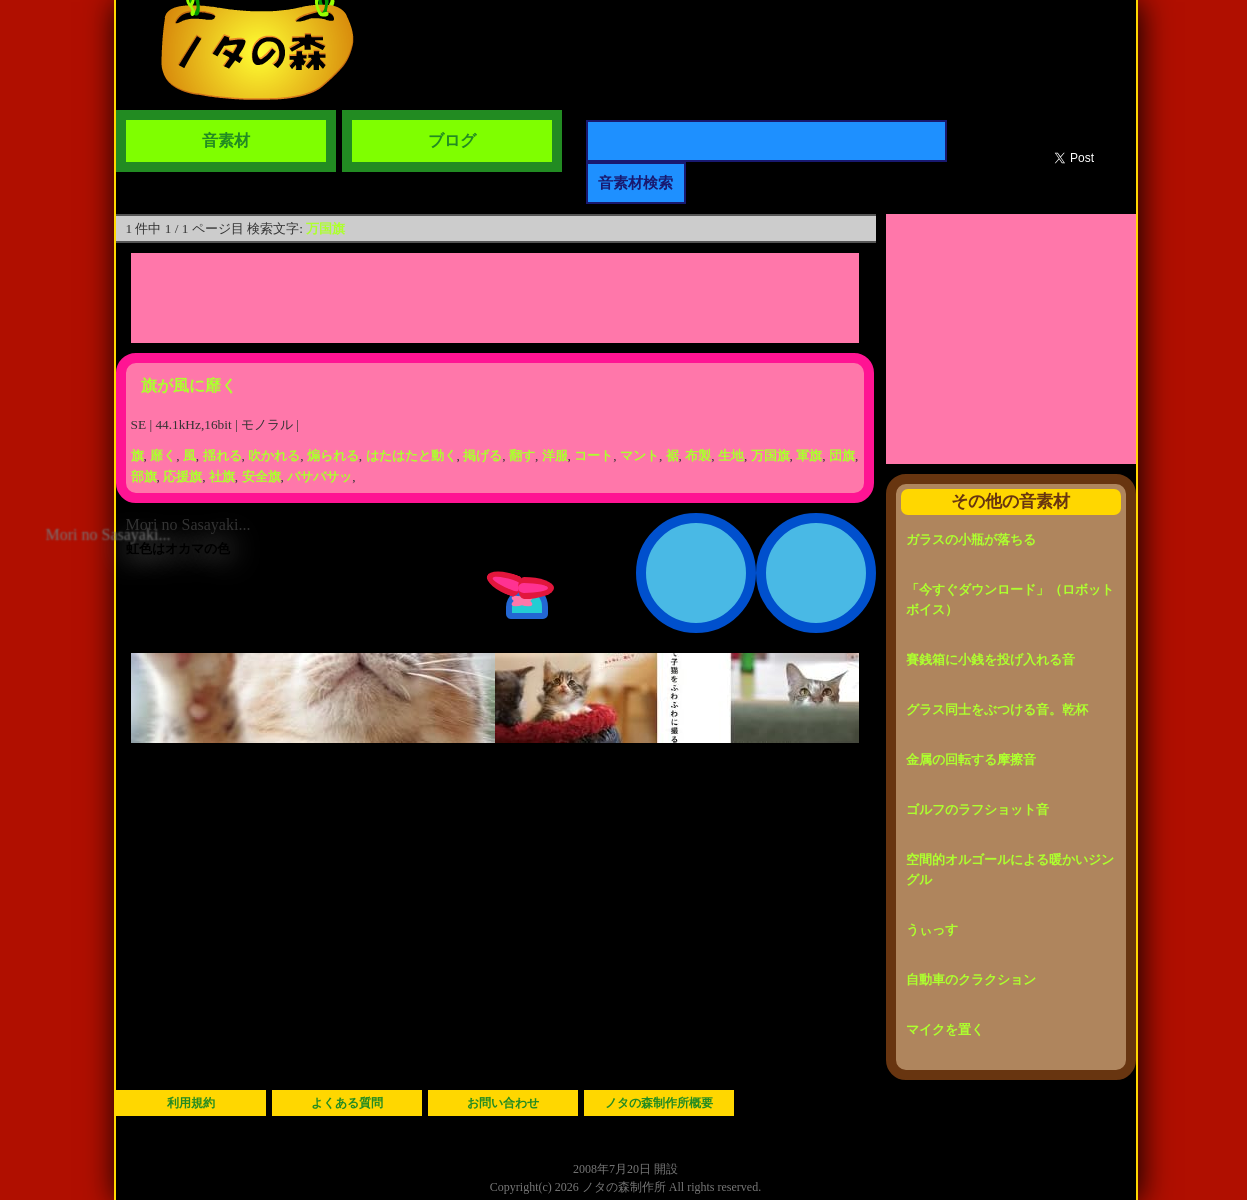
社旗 (222, 476)
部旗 (144, 476)
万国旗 (325, 228)
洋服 (555, 455)
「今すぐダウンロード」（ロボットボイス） (1010, 599)
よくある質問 (347, 1103)
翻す (522, 455)
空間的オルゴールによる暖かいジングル (1010, 869)
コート (593, 455)
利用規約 (191, 1103)
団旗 (842, 455)
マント (639, 455)
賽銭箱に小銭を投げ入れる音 (990, 659)
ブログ (452, 140)
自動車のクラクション (971, 979)
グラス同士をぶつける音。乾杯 (997, 709)
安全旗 (261, 476)
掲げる (482, 455)
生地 (731, 455)
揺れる (222, 455)
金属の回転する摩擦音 (971, 759)
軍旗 (809, 455)
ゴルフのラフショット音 (977, 809)
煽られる (333, 455)
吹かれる (274, 455)
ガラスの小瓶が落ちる (971, 539)
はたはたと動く (411, 455)
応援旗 (182, 476)
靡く (163, 455)
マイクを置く (945, 1029)
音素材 (226, 140)
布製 (698, 455)
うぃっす (932, 929)
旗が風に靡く (189, 385)
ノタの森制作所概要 (659, 1103)
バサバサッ (319, 476)
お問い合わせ (503, 1103)
